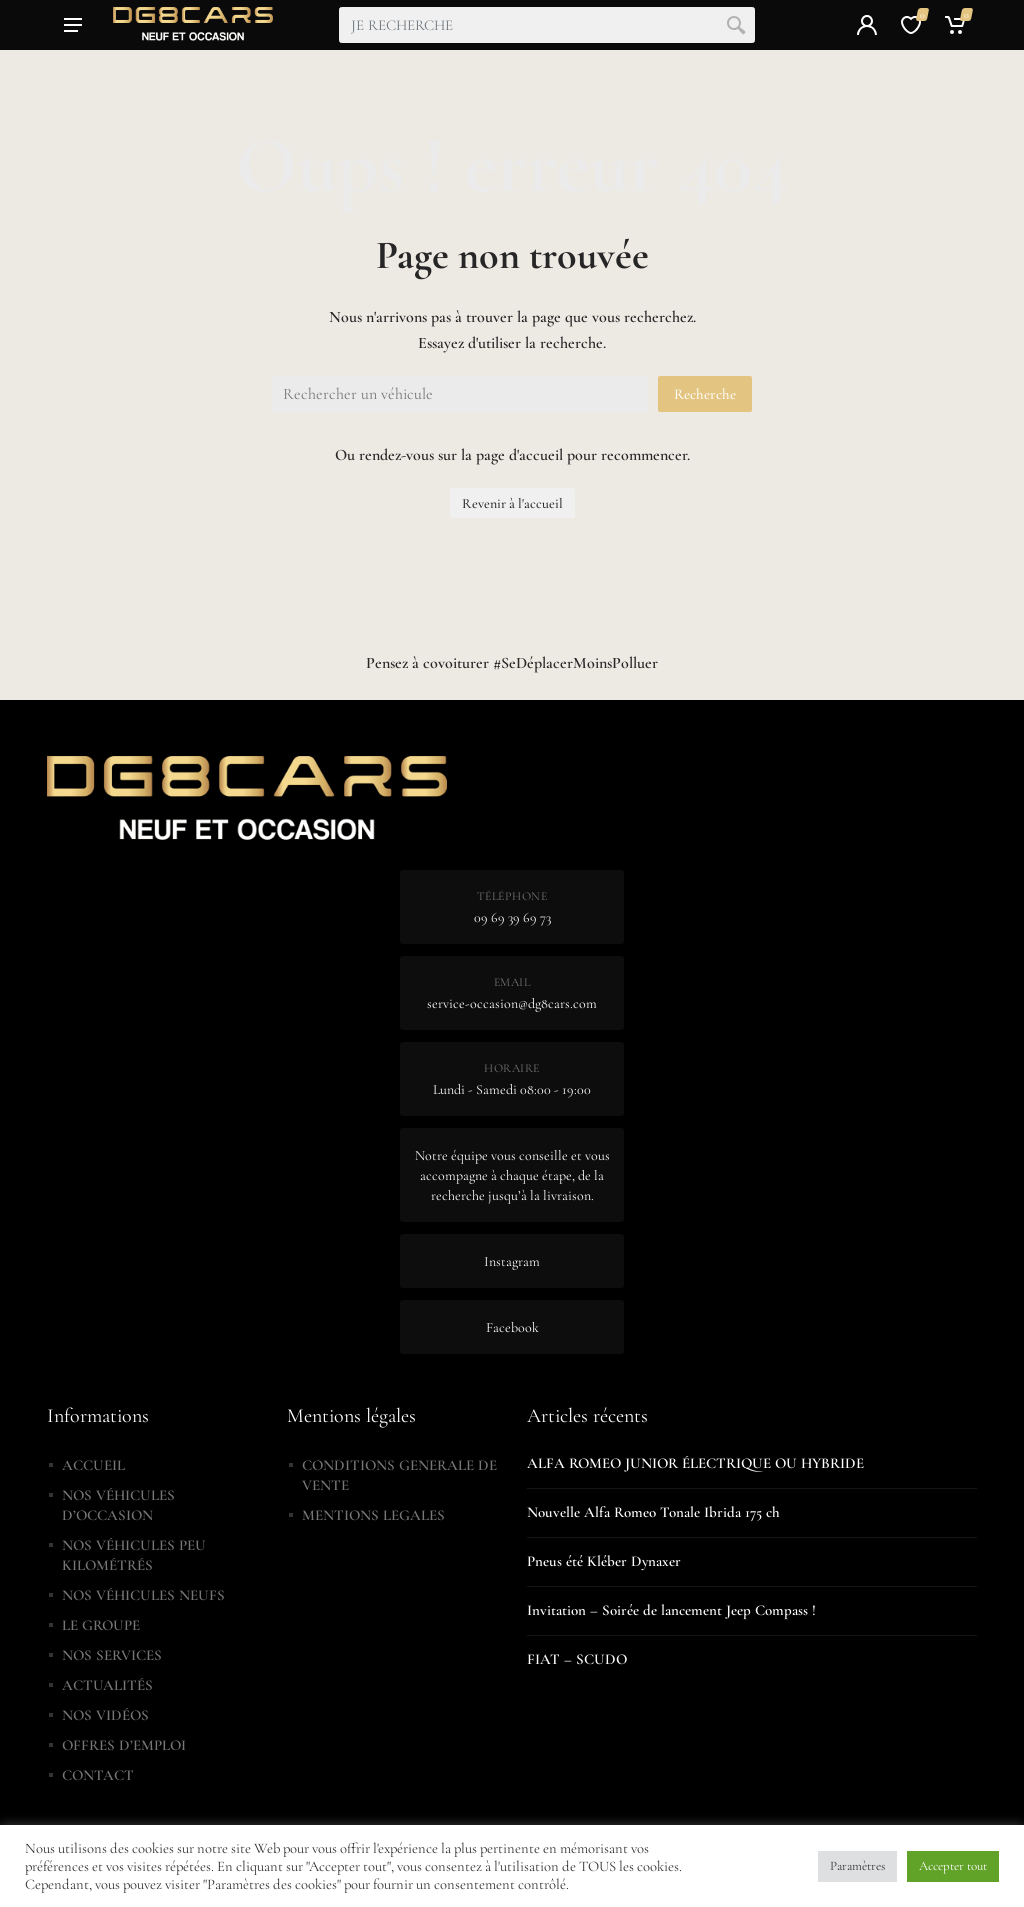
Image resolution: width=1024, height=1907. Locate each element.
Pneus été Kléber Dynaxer (604, 1561)
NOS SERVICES (112, 1655)
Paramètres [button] (857, 1866)
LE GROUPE (101, 1625)
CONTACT (98, 1775)
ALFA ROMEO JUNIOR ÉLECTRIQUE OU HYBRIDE (695, 1463)
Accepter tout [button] (953, 1866)
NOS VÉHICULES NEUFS (143, 1595)
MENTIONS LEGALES (373, 1515)
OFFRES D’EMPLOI (124, 1745)
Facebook (512, 1327)
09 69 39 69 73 (512, 917)
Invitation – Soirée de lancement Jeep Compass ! (671, 1610)
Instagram (512, 1261)
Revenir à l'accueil (512, 503)
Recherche (705, 394)
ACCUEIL (93, 1465)
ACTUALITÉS (107, 1685)
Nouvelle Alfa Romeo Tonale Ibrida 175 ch (653, 1512)
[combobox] (547, 25)
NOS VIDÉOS (105, 1715)
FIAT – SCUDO (577, 1659)
